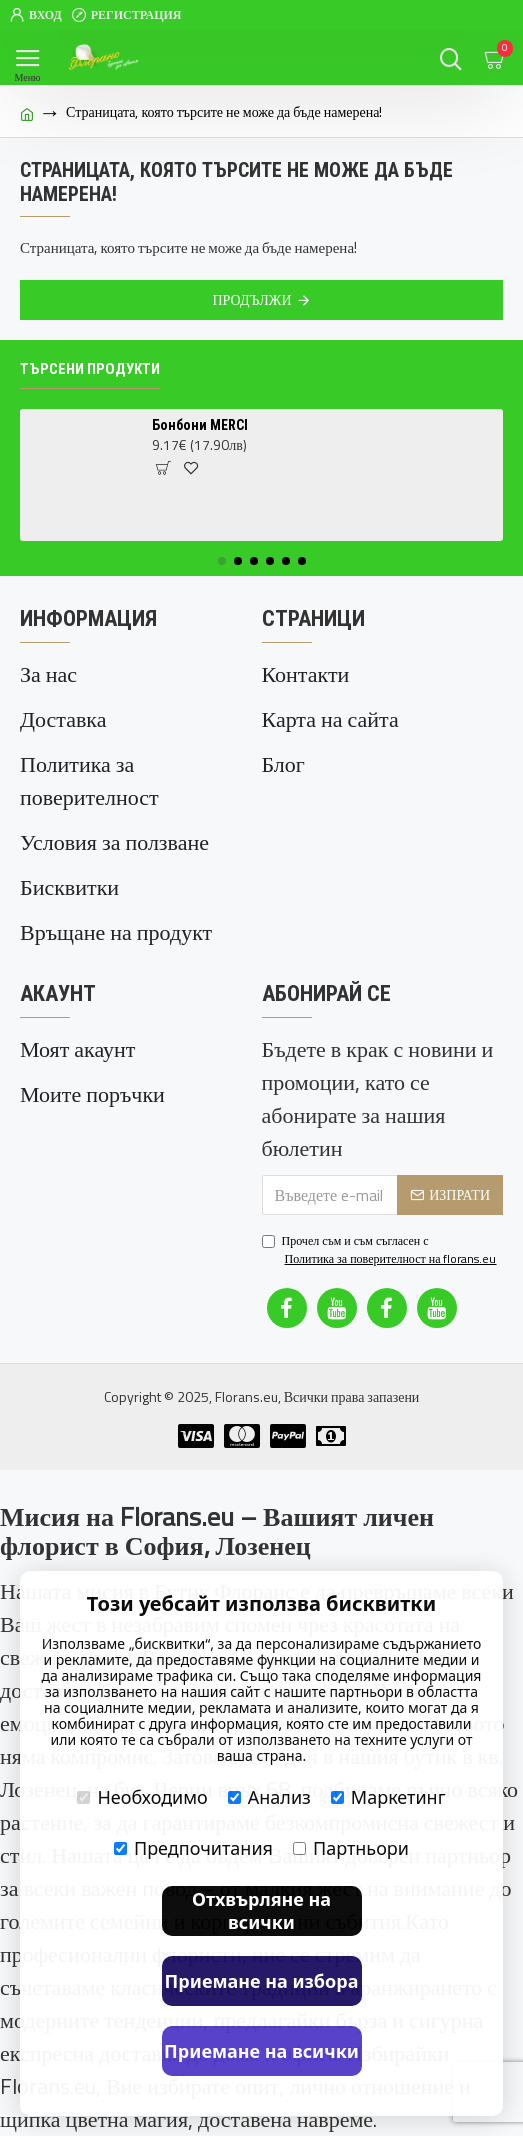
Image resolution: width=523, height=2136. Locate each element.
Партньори (351, 1848)
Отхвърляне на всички (261, 1910)
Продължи (251, 299)
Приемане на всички (261, 2051)
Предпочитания (193, 1848)
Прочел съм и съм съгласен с (381, 1250)
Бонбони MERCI (200, 425)
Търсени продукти (90, 369)
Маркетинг (388, 1797)
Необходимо (142, 1797)
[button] (222, 561)
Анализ (269, 1797)
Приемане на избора (262, 1981)
